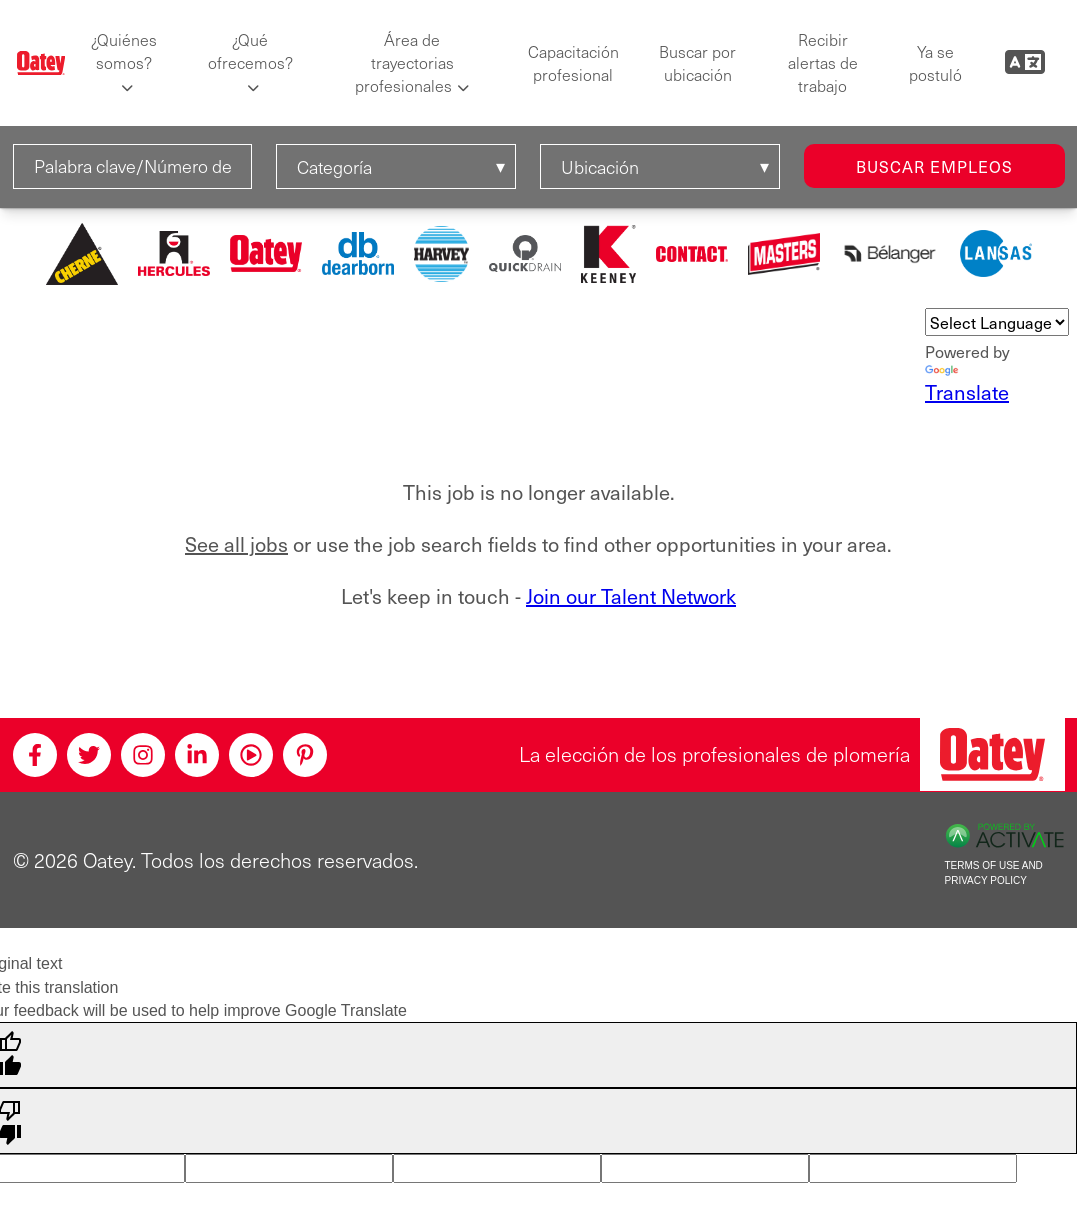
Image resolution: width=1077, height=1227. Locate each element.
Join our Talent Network (631, 596)
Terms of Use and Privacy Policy (994, 873)
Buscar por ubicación (697, 63)
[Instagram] (143, 755)
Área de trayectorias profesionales (404, 62)
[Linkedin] (197, 755)
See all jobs (236, 544)
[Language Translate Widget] (997, 322)
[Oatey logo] (41, 63)
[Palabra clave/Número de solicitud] (133, 166)
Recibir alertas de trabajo (823, 62)
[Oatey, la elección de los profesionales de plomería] (992, 754)
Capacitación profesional (573, 63)
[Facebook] (35, 755)
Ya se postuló (935, 63)
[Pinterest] (305, 755)
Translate (967, 386)
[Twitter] (89, 755)
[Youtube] (251, 755)
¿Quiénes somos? (124, 51)
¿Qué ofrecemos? (250, 51)
